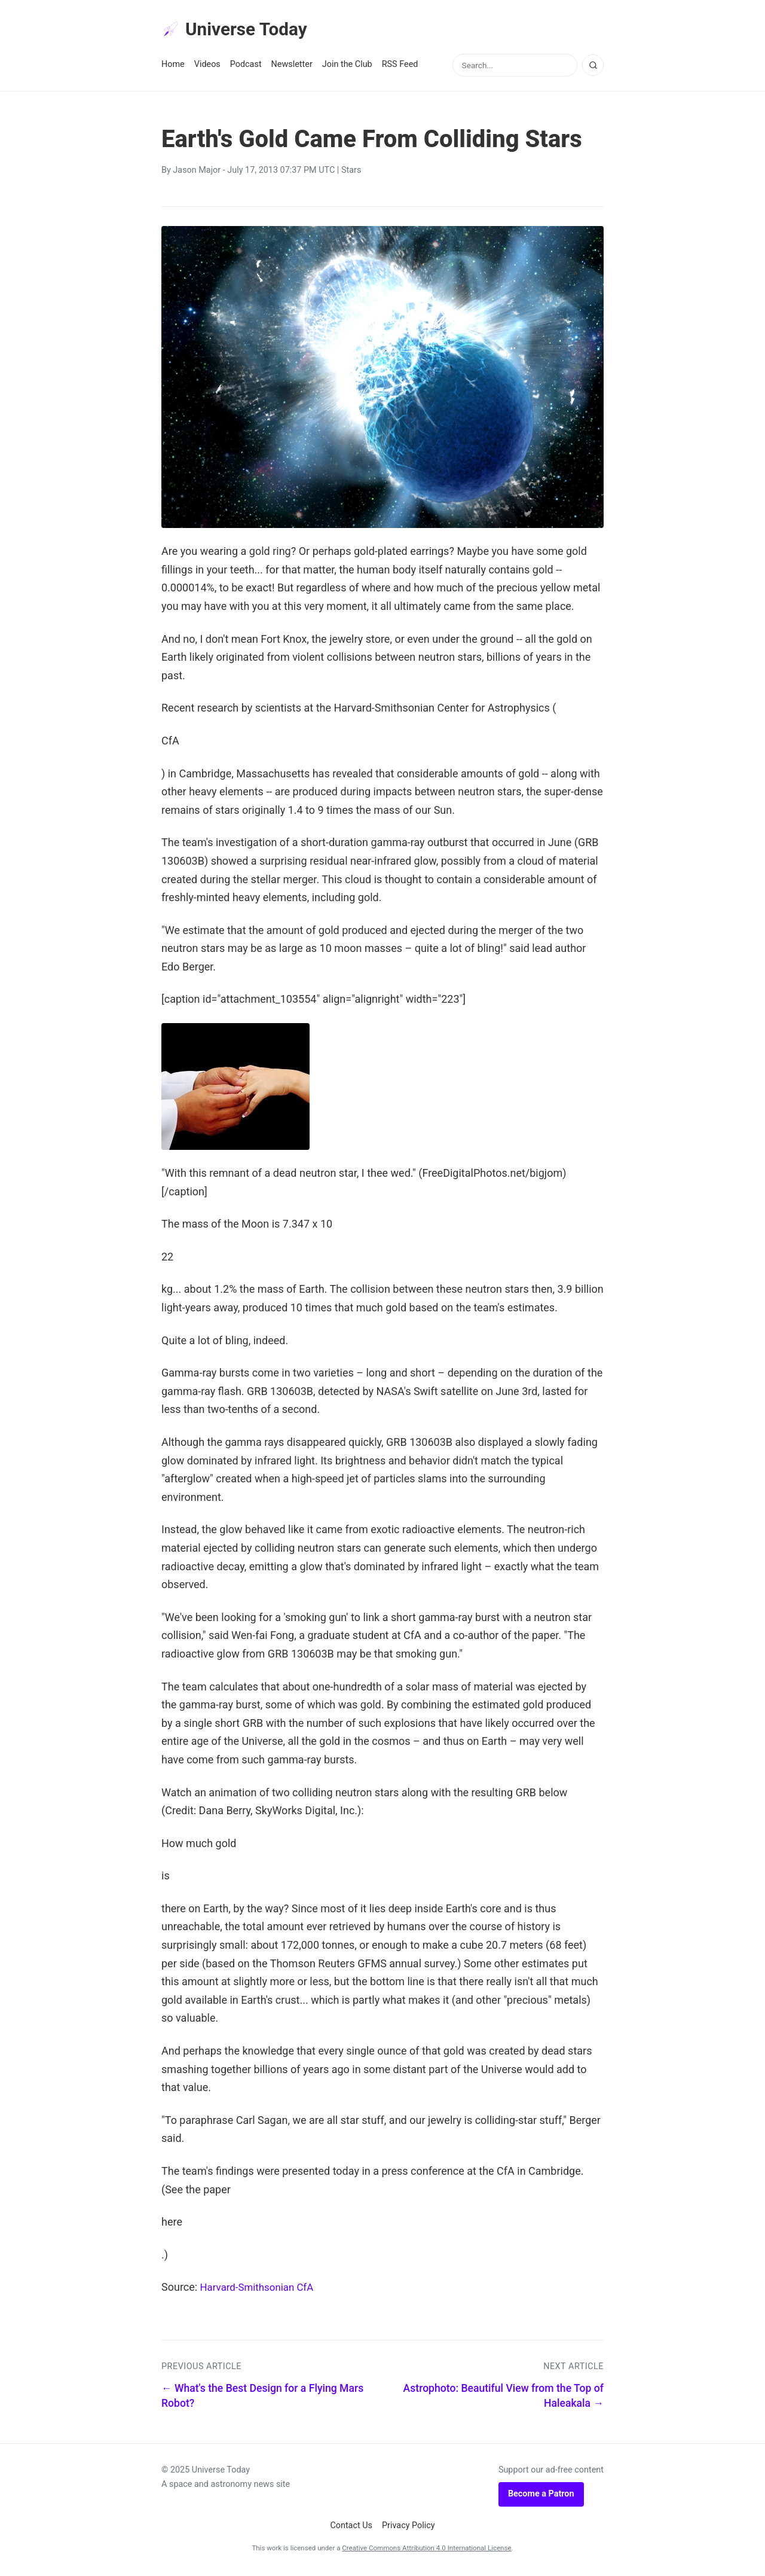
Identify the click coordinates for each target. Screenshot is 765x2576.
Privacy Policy (408, 2528)
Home (173, 67)
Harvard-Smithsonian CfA (261, 2289)
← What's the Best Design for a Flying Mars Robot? (262, 2398)
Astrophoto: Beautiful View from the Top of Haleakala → (503, 2398)
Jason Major (197, 172)
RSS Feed (400, 67)
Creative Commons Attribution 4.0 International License (426, 2550)
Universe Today (239, 30)
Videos (207, 67)
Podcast (246, 67)
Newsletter (292, 67)
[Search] (593, 67)
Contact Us (351, 2528)
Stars (351, 172)
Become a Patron (541, 2496)
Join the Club (347, 67)
